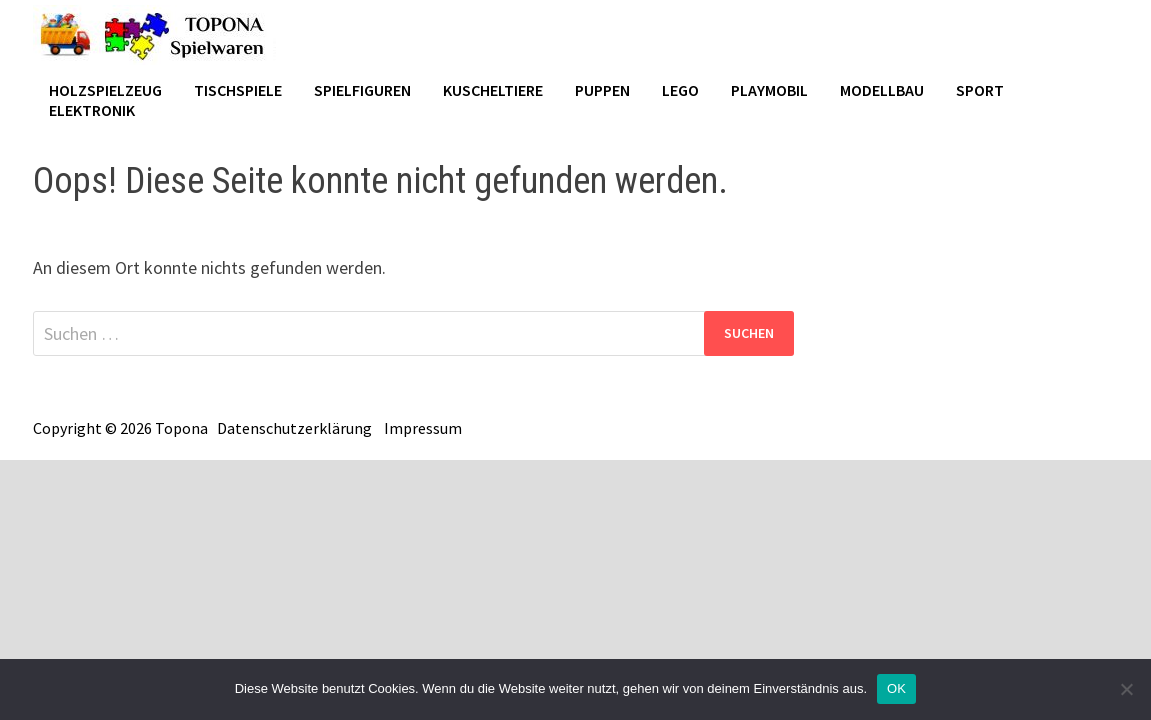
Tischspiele (238, 90)
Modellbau (882, 90)
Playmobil (769, 90)
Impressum (423, 428)
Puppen (602, 90)
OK (896, 688)
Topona (181, 428)
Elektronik (92, 110)
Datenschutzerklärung (294, 428)
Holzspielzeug (105, 90)
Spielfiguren (362, 90)
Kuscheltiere (493, 90)
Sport (980, 90)
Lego (680, 90)
